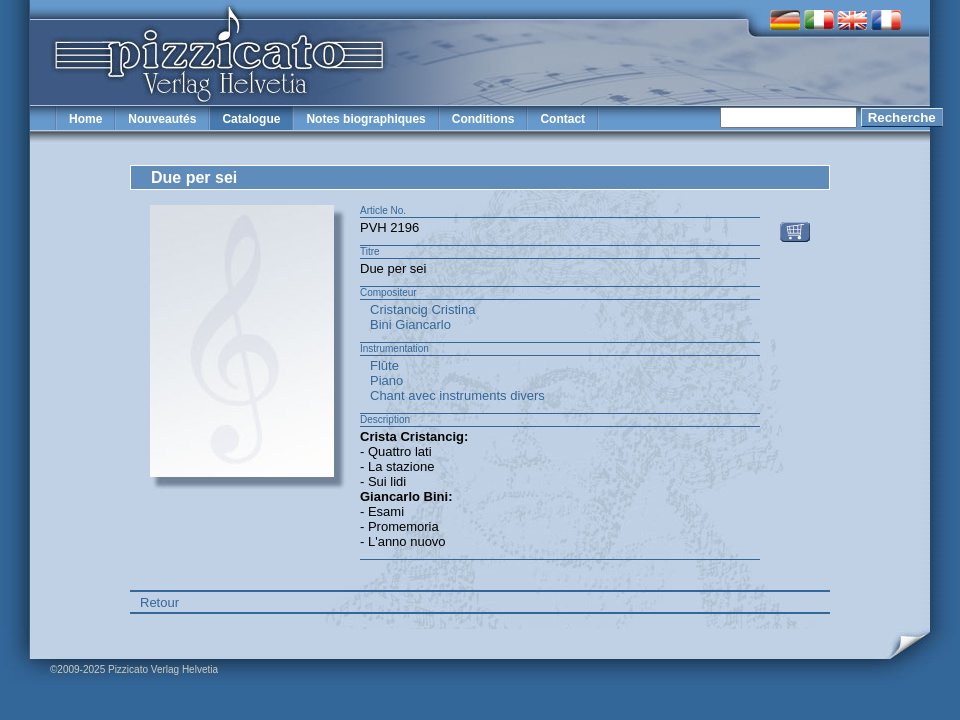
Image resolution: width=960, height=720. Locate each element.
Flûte (384, 365)
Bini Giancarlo (410, 324)
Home (85, 119)
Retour (159, 602)
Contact (562, 119)
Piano (386, 380)
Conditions (483, 119)
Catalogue (251, 119)
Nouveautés (162, 119)
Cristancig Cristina (422, 309)
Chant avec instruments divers (457, 395)
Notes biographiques (365, 119)
